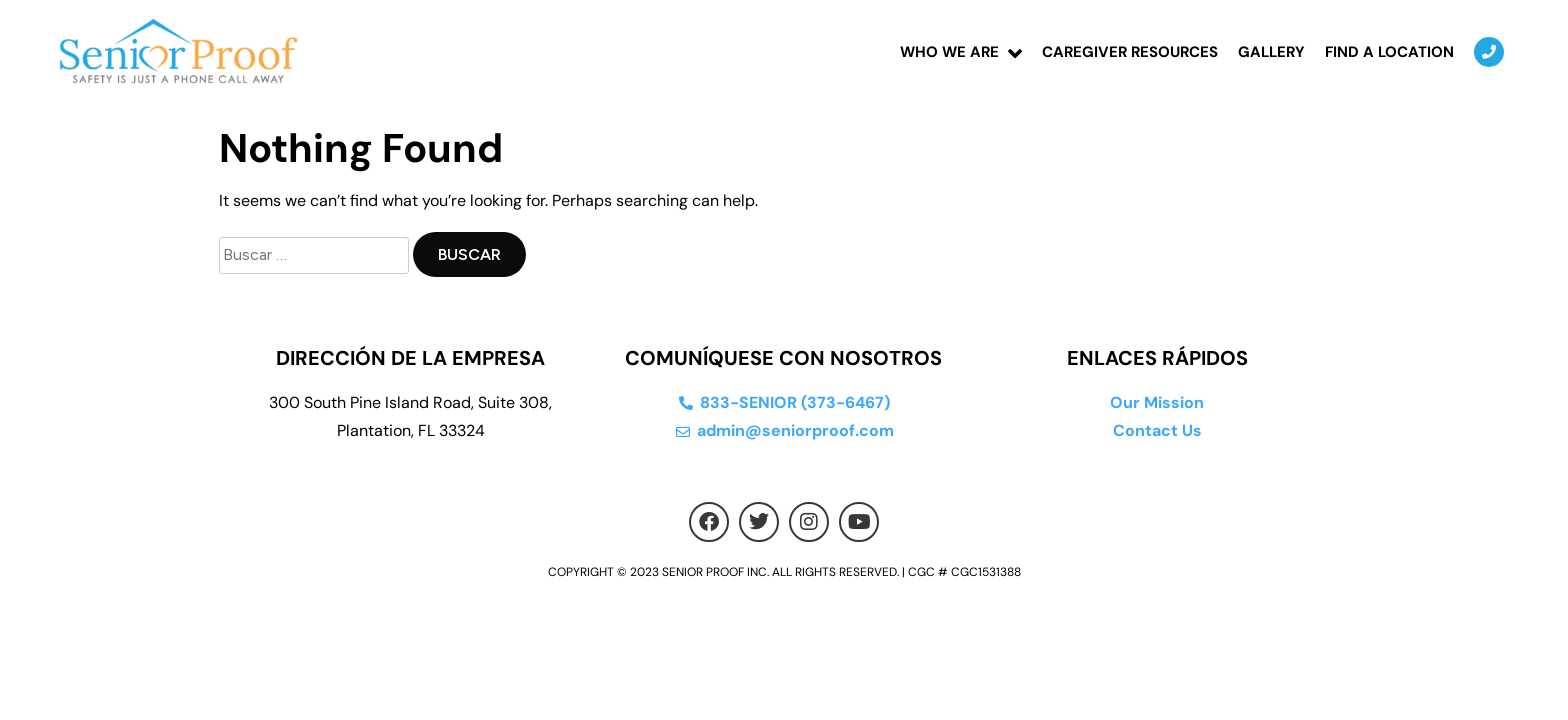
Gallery (1271, 52)
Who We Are (949, 52)
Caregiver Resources (1130, 52)
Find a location (1389, 52)
